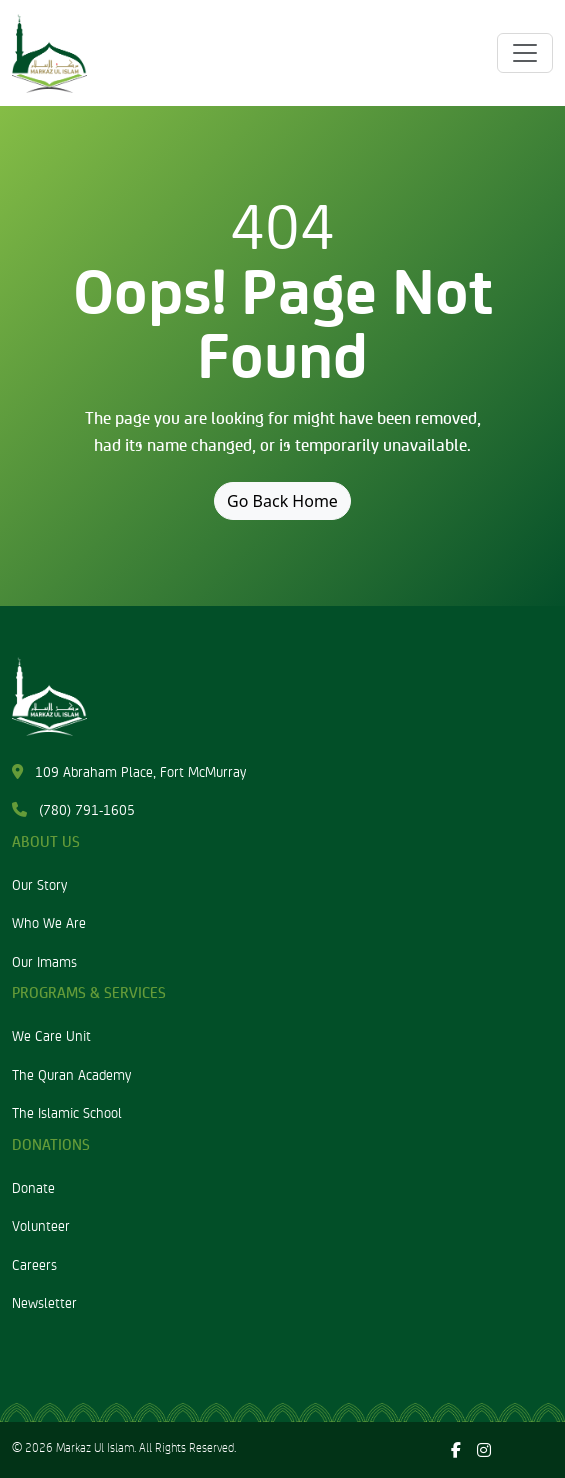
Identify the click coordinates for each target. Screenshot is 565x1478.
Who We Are (49, 922)
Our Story (39, 884)
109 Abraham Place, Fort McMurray (129, 771)
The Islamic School (67, 1112)
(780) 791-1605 (73, 809)
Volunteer (41, 1225)
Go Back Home (282, 501)
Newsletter (44, 1302)
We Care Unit (51, 1035)
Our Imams (44, 961)
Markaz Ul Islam (95, 1447)
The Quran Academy (71, 1074)
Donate (33, 1187)
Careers (34, 1264)
